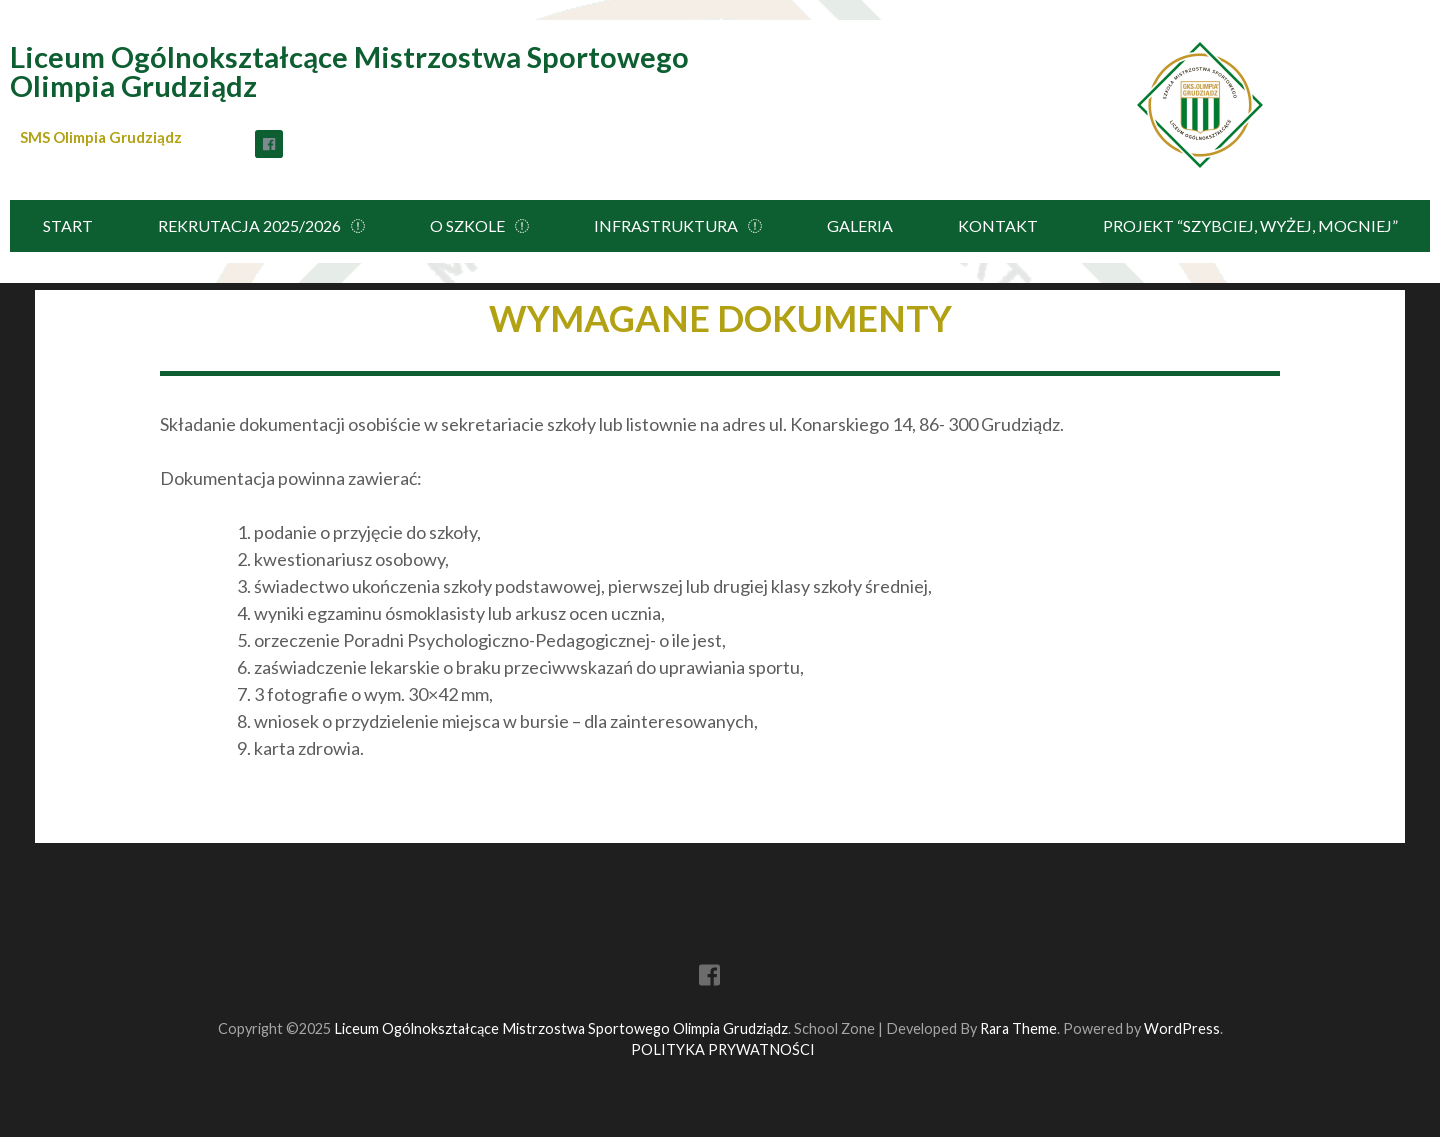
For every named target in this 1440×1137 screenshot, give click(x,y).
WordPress (1182, 1028)
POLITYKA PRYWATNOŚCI (723, 1049)
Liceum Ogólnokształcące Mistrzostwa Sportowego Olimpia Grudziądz (561, 1028)
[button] (32, 30)
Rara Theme (1018, 1028)
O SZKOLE (479, 225)
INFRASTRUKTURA (678, 225)
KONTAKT (998, 225)
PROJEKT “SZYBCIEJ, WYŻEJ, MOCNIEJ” (1250, 225)
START (68, 225)
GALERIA (860, 225)
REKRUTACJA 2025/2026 (261, 225)
